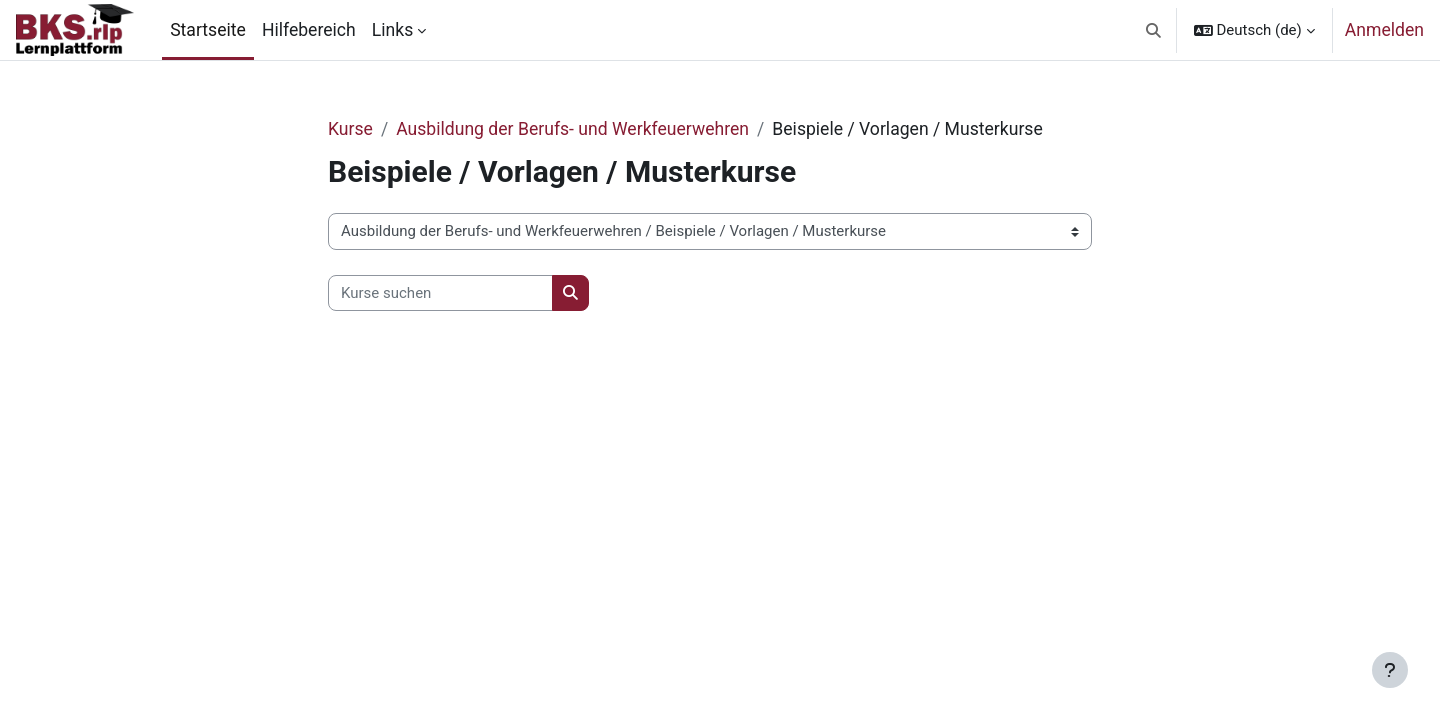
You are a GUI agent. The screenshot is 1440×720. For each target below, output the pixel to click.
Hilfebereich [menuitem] (309, 30)
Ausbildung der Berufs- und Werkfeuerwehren (572, 129)
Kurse (350, 129)
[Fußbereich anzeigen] (1390, 670)
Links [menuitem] (392, 30)
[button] (1153, 30)
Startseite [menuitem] (208, 30)
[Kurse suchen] (440, 293)
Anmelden (1384, 30)
